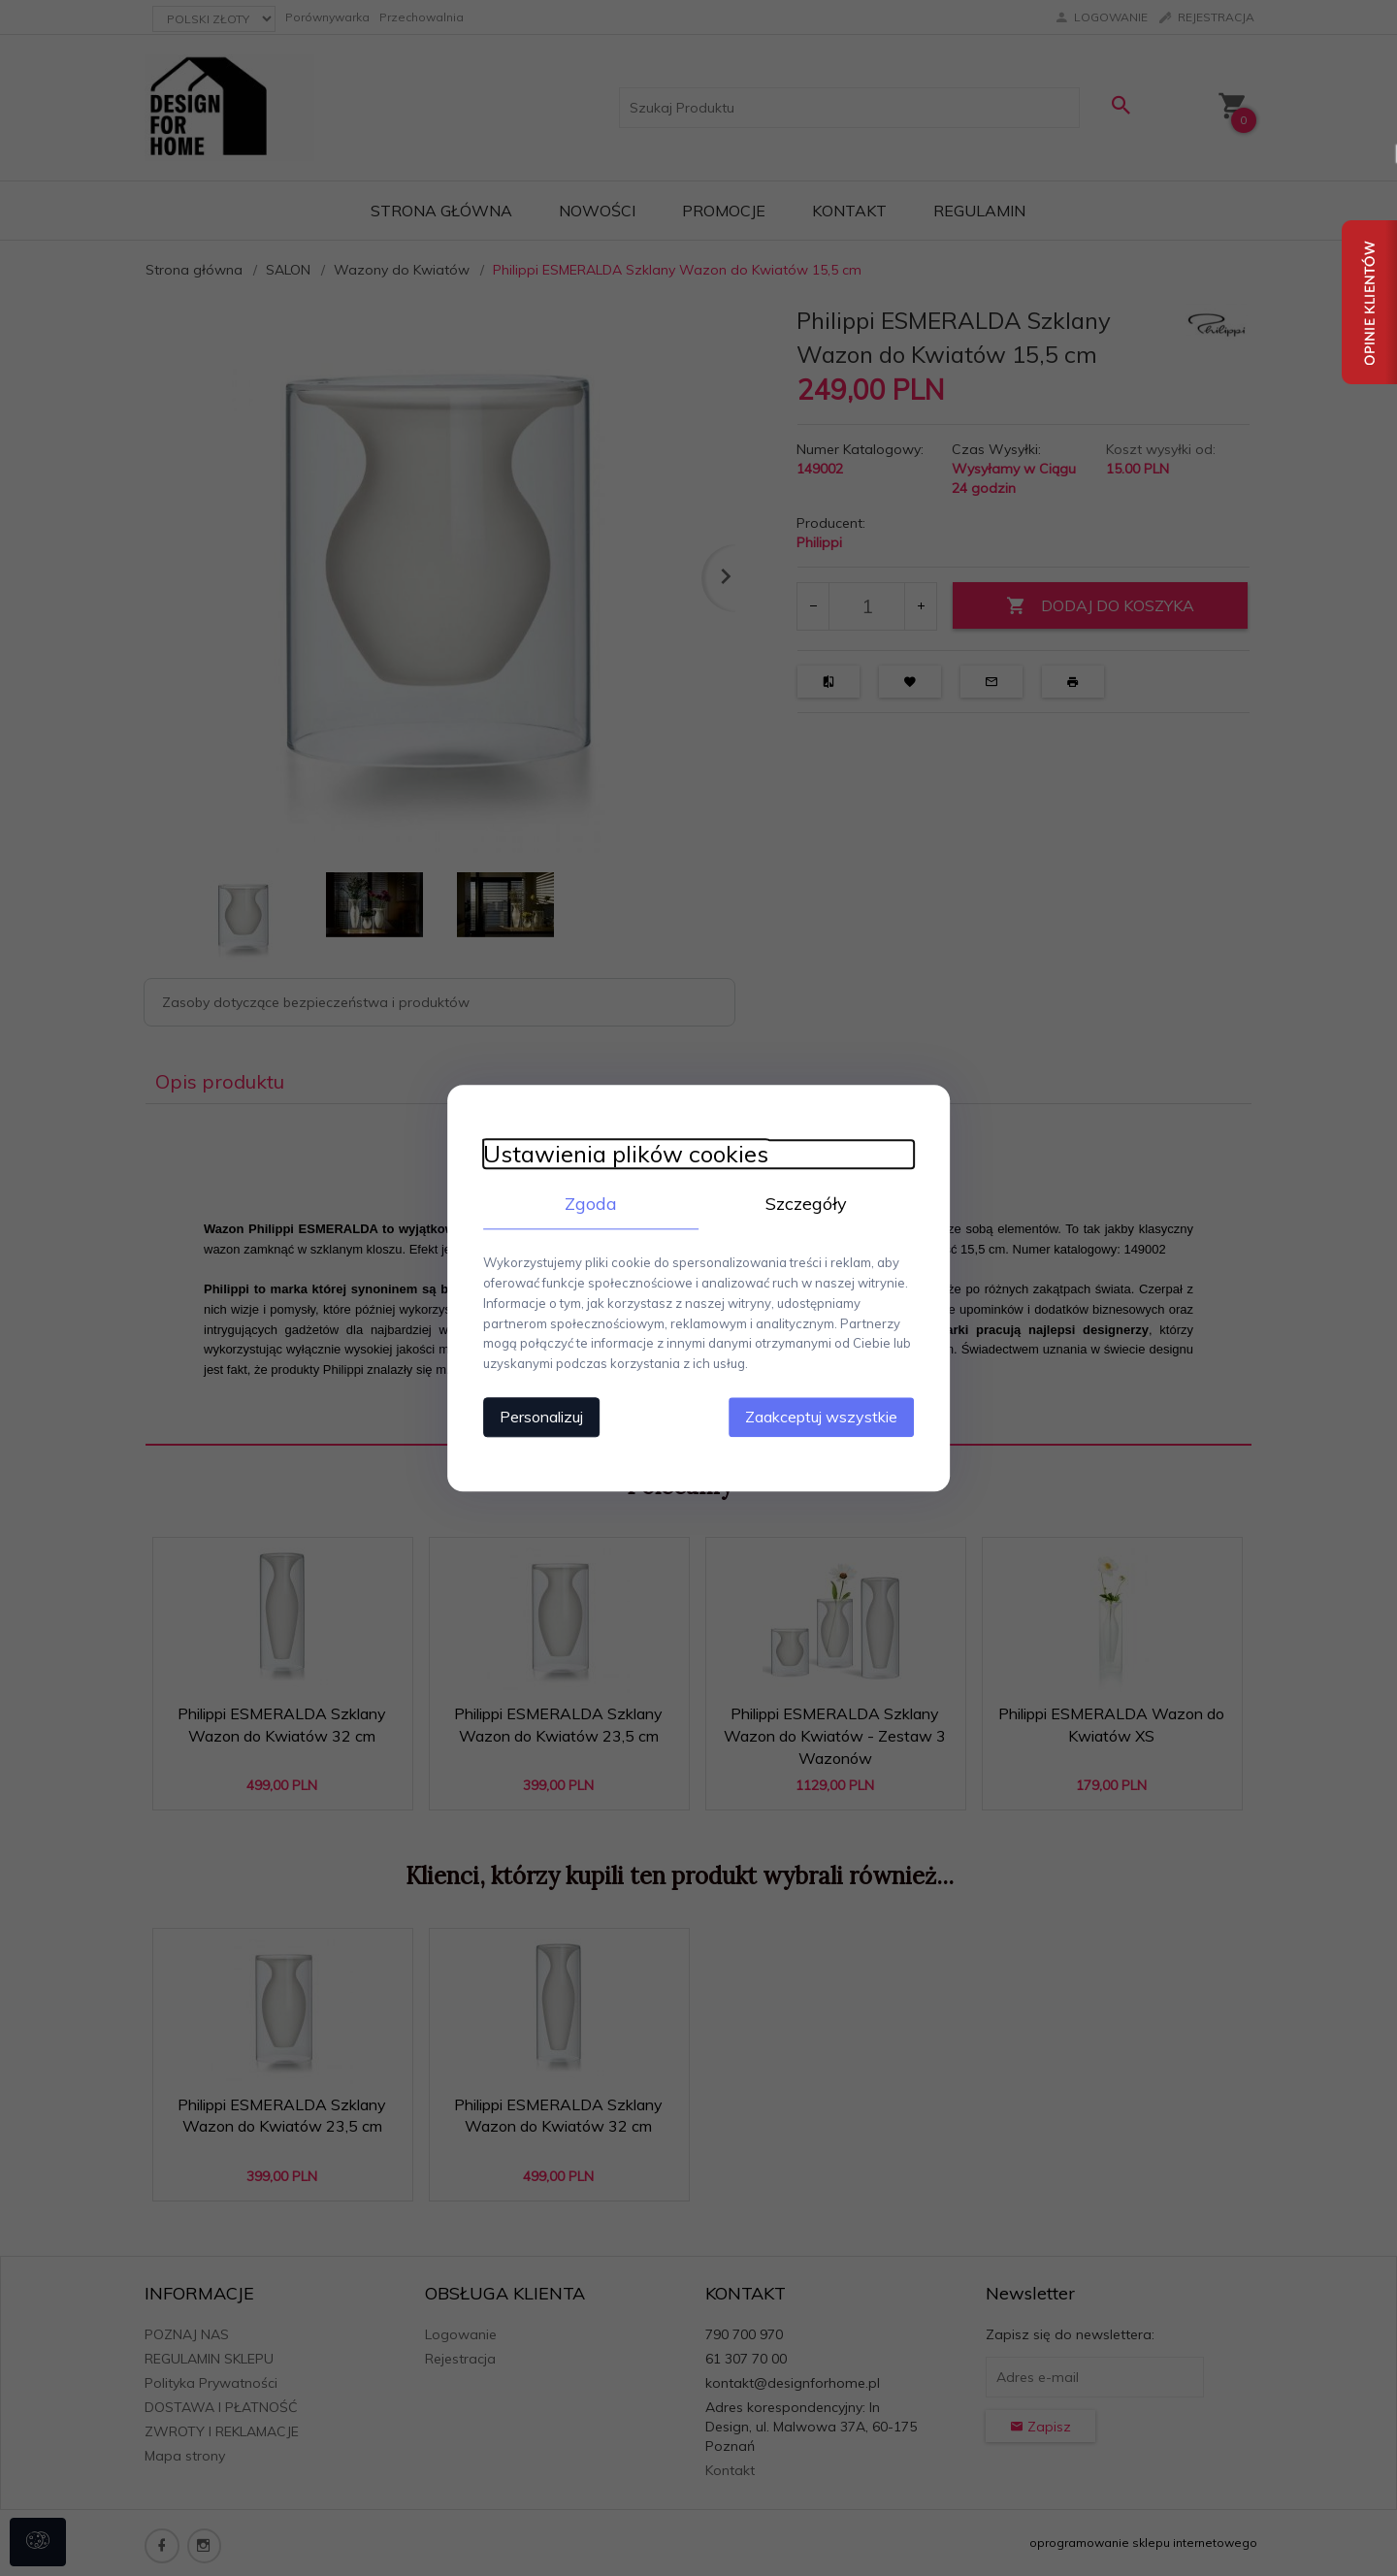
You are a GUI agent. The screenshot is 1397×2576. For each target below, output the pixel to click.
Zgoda (587, 1203)
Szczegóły (810, 1203)
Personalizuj (533, 1415)
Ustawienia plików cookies (618, 1154)
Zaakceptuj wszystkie (829, 1415)
